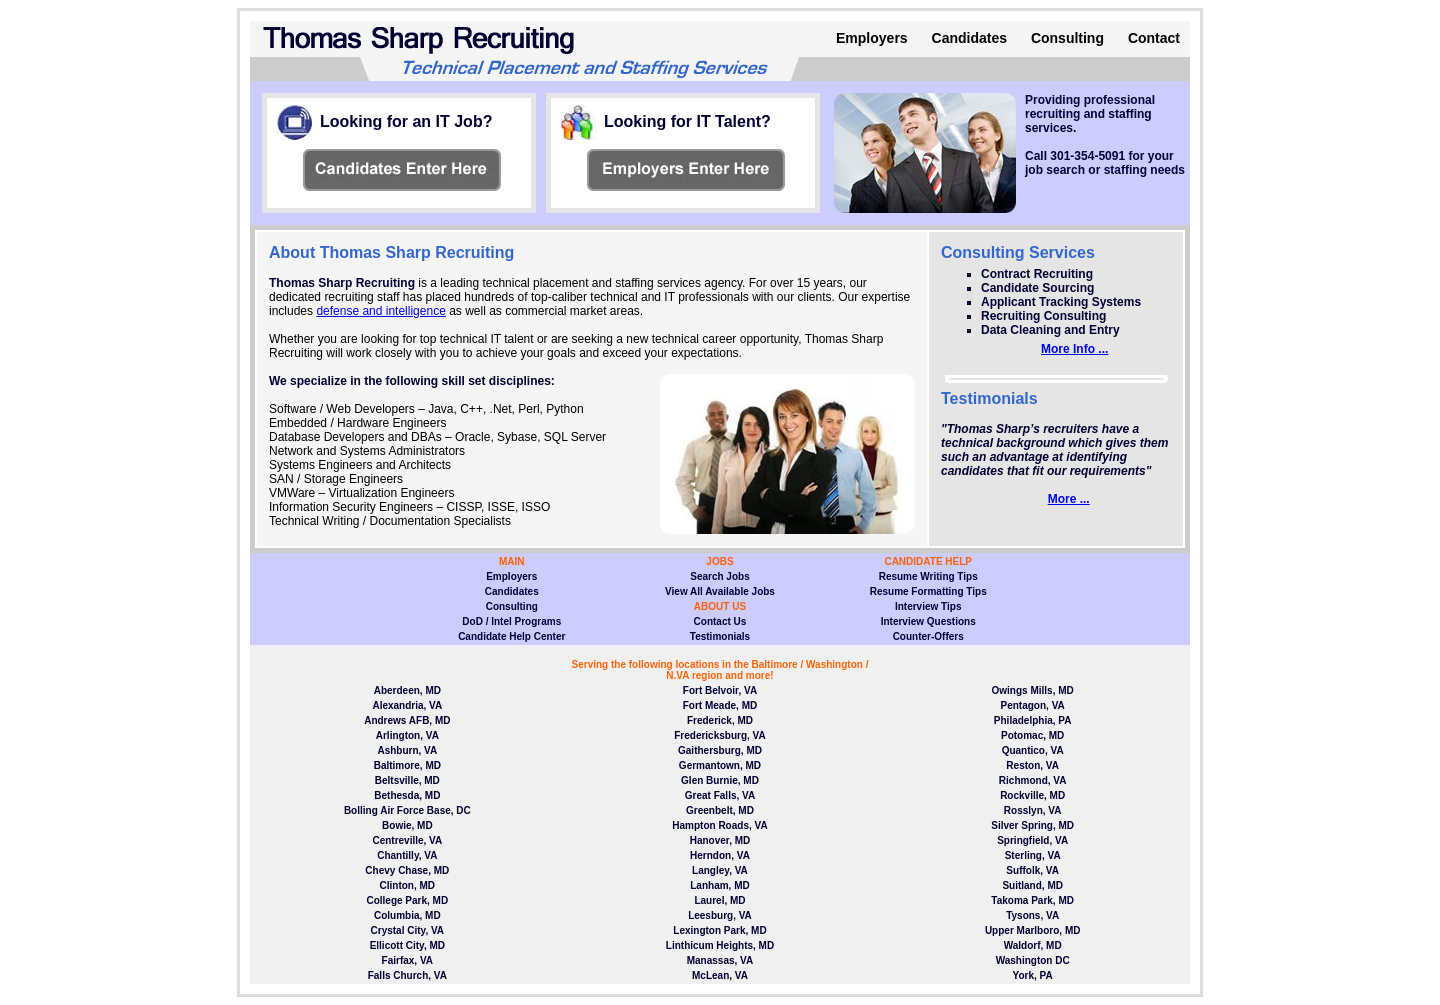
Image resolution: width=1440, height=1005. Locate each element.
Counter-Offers (928, 636)
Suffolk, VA (1032, 870)
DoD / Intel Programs (511, 621)
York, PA (1033, 975)
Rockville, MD (1032, 795)
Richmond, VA (1033, 780)
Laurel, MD (719, 900)
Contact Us (720, 621)
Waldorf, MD (1033, 945)
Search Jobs (719, 576)
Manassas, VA (720, 960)
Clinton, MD (408, 885)
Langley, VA (720, 870)
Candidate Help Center (511, 636)
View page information (402, 170)
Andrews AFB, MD (407, 720)
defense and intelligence (380, 311)
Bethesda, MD (407, 795)
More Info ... (1074, 349)
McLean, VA (720, 975)
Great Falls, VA (720, 795)
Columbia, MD (407, 915)
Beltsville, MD (407, 780)
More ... (1069, 499)
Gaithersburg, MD (720, 750)
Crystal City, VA (408, 930)
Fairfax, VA (408, 960)
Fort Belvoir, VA (720, 690)
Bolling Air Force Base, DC (407, 810)
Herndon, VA (720, 855)
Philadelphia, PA (1033, 720)
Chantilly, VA (407, 855)
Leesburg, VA (720, 915)
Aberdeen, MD (407, 690)
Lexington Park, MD (719, 930)
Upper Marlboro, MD (1033, 930)
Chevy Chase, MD (407, 870)
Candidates (969, 38)
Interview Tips (928, 606)
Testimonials (720, 636)
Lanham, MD (719, 885)
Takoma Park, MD (1032, 900)
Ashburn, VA (407, 750)
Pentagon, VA (1033, 705)
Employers (872, 38)
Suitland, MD (1032, 885)
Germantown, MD (720, 765)
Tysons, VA (1032, 915)
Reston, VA (1032, 765)
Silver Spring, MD (1032, 825)
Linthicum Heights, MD (720, 945)
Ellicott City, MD (407, 945)
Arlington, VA (407, 735)
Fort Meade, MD (720, 705)
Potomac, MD (1032, 735)
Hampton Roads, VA (719, 825)
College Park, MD (407, 900)
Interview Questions (928, 621)
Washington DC (1033, 960)
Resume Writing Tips (928, 576)
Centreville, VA (407, 840)
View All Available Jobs (720, 591)
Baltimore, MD (407, 765)
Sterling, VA (1033, 855)
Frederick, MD (720, 720)
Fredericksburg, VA (720, 735)
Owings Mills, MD (1033, 690)
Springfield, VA (1032, 840)
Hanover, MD (720, 840)
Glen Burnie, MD (720, 780)
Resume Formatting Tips (928, 591)
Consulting (1067, 38)
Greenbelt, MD (720, 810)
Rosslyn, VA (1033, 810)
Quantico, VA (1033, 750)
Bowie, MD (407, 825)
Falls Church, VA (407, 975)
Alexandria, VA (407, 705)
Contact (1154, 38)
